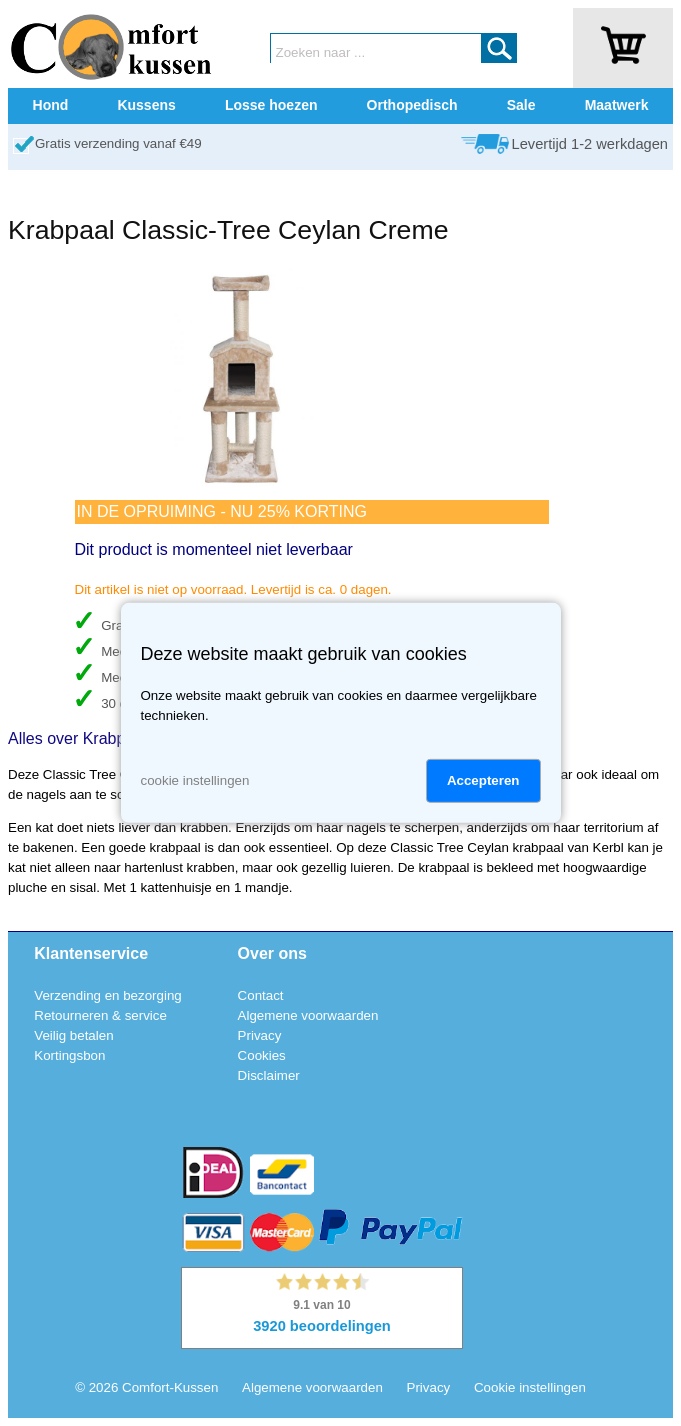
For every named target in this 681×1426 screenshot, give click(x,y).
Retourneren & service (100, 1015)
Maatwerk (617, 105)
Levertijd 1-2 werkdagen (590, 144)
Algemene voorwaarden (308, 1015)
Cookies (262, 1055)
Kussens (146, 105)
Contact (261, 995)
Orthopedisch (412, 105)
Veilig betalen (73, 1035)
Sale (521, 105)
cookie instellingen (195, 780)
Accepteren (483, 780)
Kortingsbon (69, 1055)
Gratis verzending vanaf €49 (118, 143)
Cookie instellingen (530, 1387)
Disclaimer (269, 1075)
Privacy (260, 1035)
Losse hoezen (271, 105)
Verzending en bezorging (107, 995)
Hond (51, 105)
